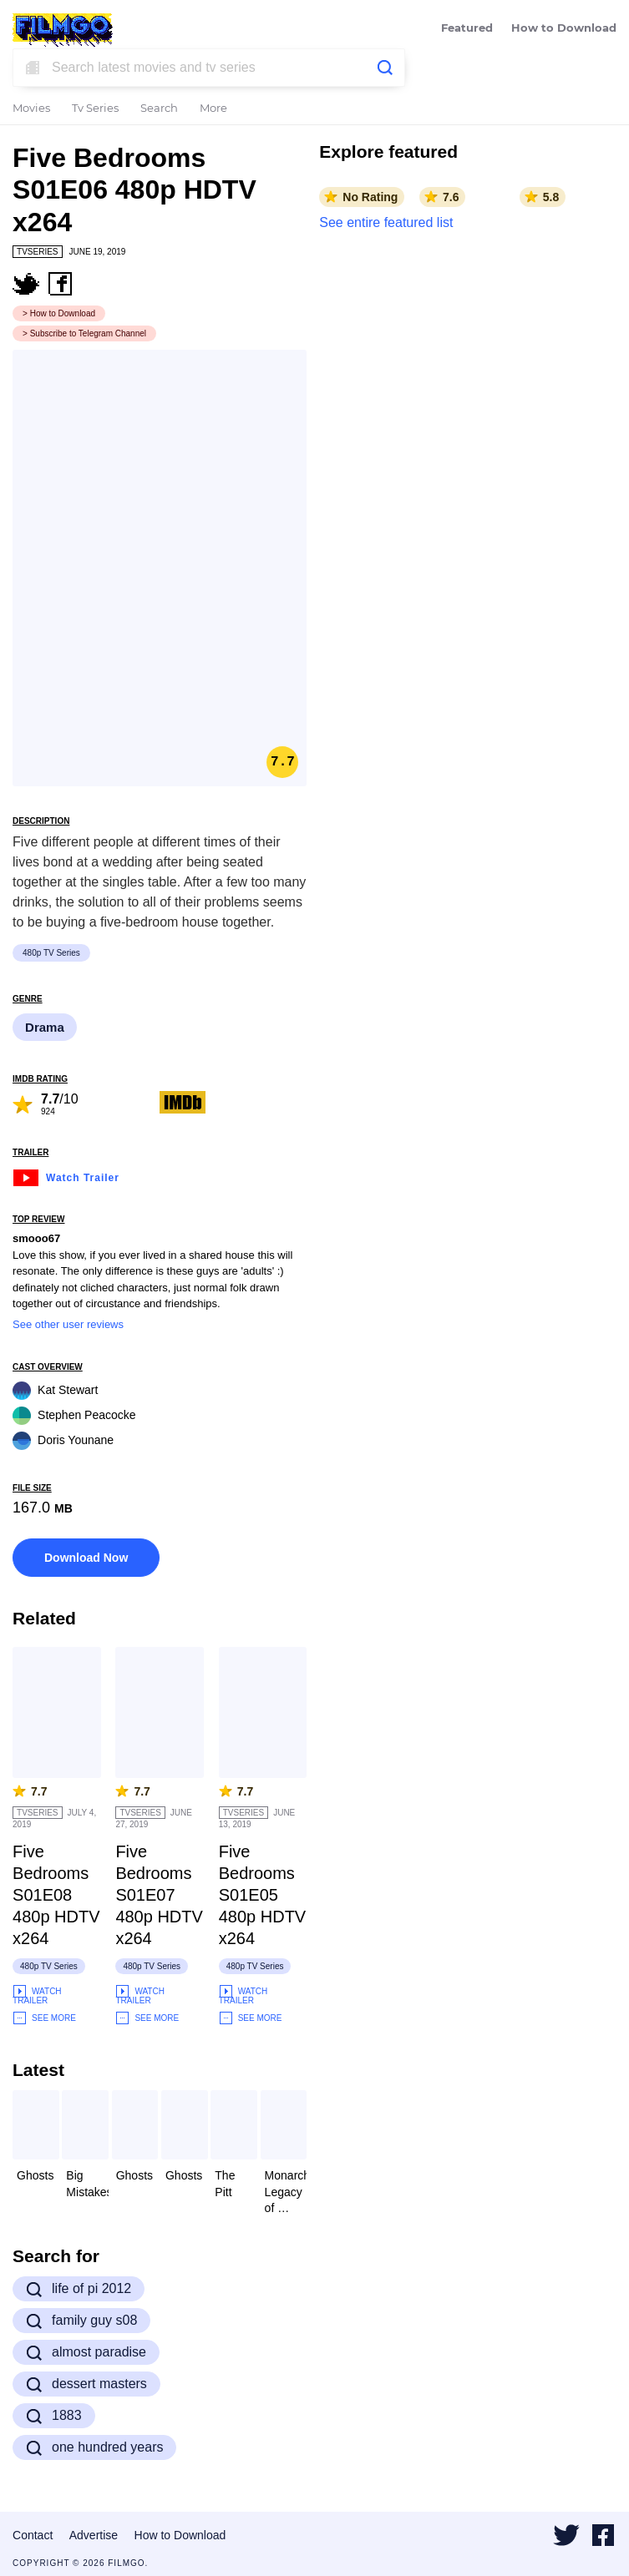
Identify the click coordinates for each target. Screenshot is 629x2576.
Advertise (93, 2535)
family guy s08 (81, 2320)
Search (159, 109)
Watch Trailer (66, 1176)
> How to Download (59, 313)
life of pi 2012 (78, 2288)
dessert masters (86, 2384)
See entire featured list (386, 222)
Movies (31, 109)
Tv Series (95, 109)
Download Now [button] (86, 1557)
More (213, 109)
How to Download (563, 28)
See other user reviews (68, 1324)
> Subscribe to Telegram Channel (84, 333)
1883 (54, 2415)
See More (44, 2018)
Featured (467, 28)
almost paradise (86, 2352)
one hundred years (94, 2447)
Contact (33, 2535)
